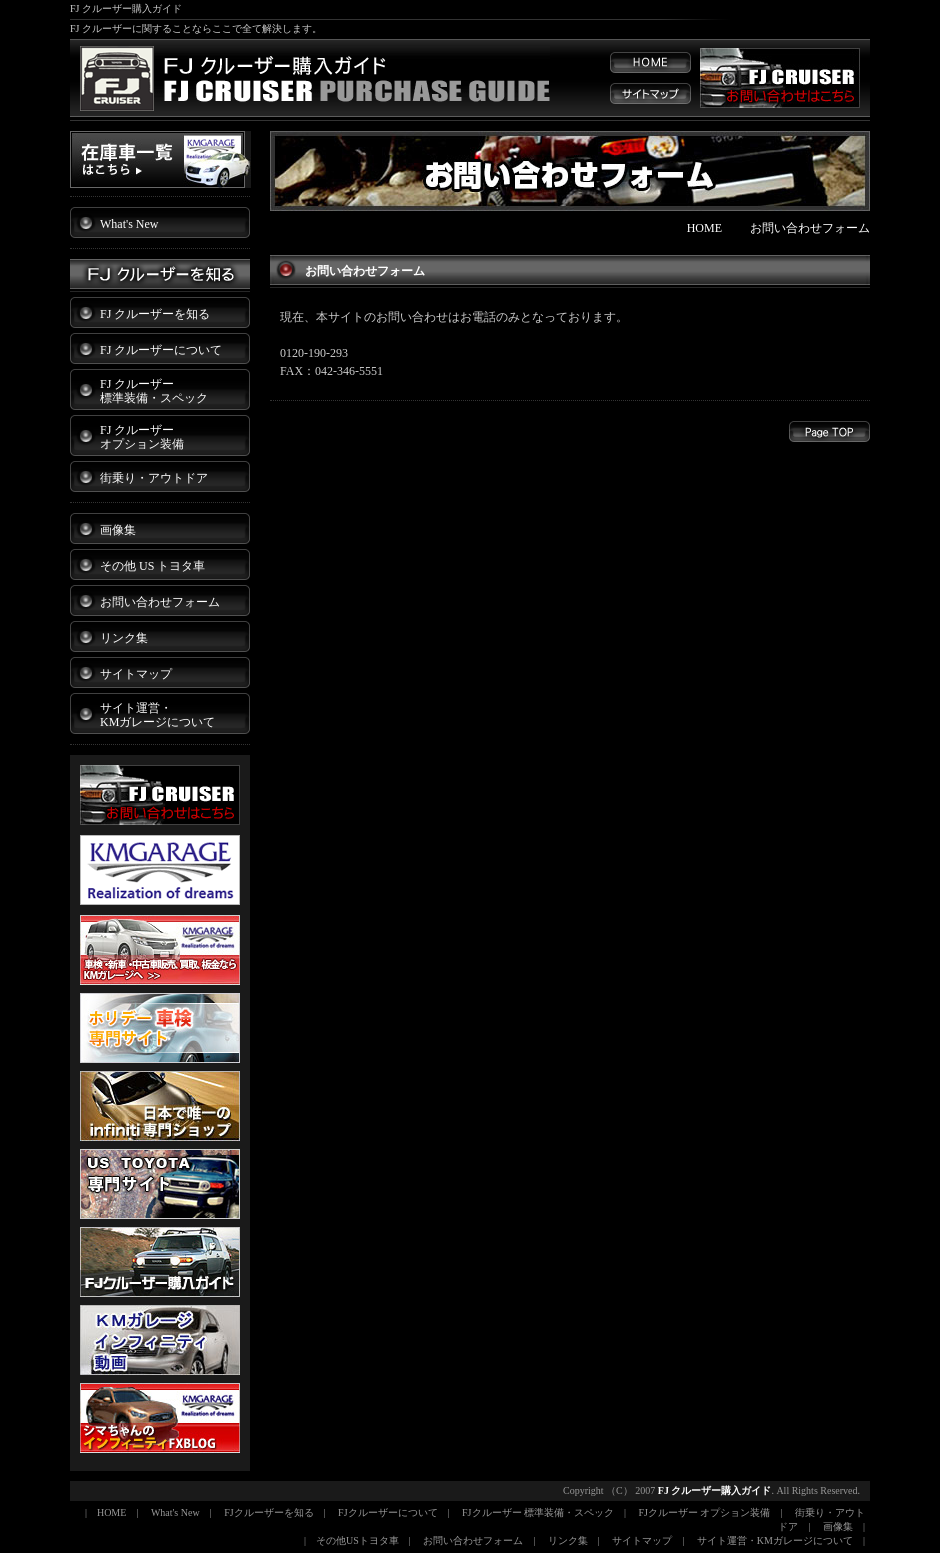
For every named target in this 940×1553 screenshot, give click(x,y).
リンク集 (124, 638)
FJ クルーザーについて (161, 350)
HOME (704, 228)
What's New (129, 224)
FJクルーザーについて (387, 1512)
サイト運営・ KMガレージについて (157, 715)
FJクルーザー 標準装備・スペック (538, 1512)
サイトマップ (136, 674)
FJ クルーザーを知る (155, 314)
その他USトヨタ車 (357, 1540)
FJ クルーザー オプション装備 (142, 437)
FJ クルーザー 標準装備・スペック (154, 391)
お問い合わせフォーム (160, 602)
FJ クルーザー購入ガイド (715, 1490)
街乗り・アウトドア (154, 478)
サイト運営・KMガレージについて (775, 1540)
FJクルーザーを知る (268, 1512)
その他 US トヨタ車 (152, 566)
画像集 (118, 530)
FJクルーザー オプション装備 (705, 1512)
